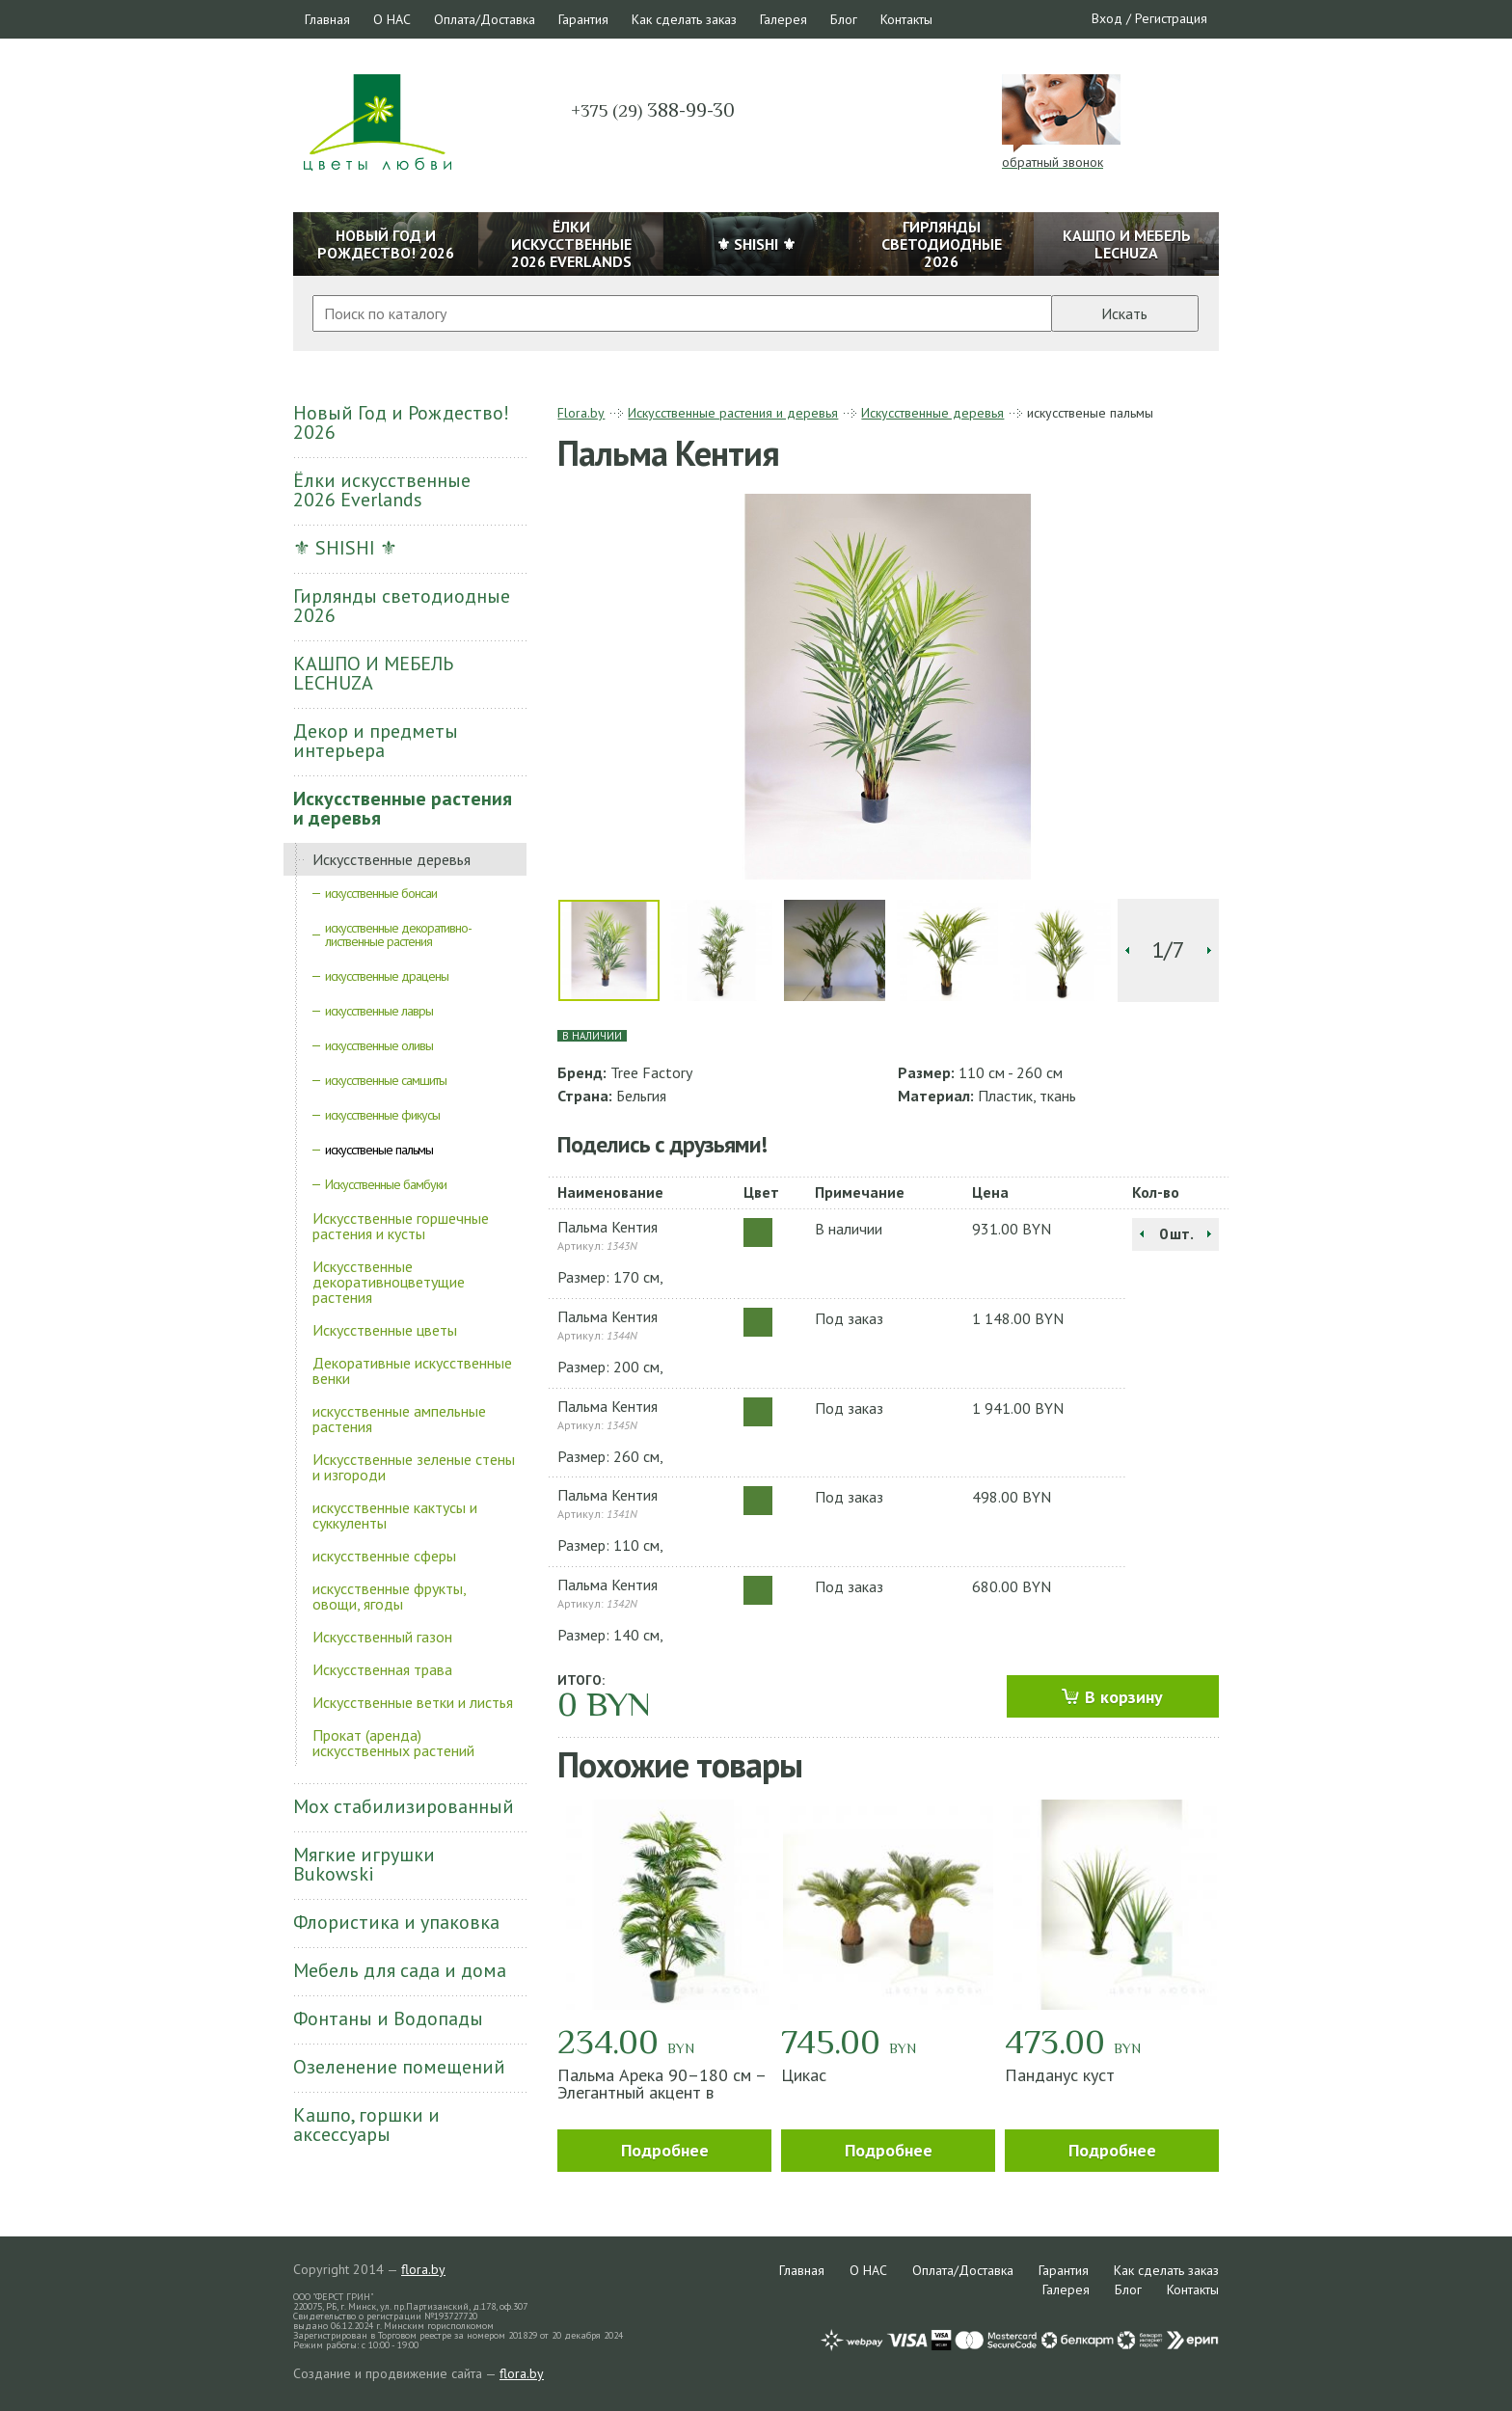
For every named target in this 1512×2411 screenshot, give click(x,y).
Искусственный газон (382, 1636)
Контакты (906, 19)
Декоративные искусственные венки (412, 1370)
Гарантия (583, 19)
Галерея (783, 19)
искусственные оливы (379, 1045)
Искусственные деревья (391, 859)
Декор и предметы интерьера (375, 740)
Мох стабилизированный (403, 1806)
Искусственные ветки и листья (412, 1702)
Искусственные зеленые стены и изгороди (413, 1466)
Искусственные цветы (384, 1330)
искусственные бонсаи (381, 893)
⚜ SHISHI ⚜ (345, 547)
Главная (327, 19)
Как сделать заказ (684, 19)
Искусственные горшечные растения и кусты (400, 1225)
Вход (1107, 18)
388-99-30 (653, 110)
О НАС (392, 19)
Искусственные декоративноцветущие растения (388, 1282)
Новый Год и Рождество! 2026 (401, 422)
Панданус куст (1060, 2075)
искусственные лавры (379, 1010)
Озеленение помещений (399, 2066)
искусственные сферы (384, 1555)
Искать (1124, 313)
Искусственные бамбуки (385, 1184)
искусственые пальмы (379, 1149)
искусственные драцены (386, 976)
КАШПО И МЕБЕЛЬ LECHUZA (373, 673)
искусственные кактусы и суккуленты (394, 1515)
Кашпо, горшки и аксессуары (366, 2124)
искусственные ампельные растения (399, 1418)
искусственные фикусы (382, 1115)
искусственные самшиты (385, 1080)
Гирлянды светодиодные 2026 (401, 605)
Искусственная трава (382, 1669)
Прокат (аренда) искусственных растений (393, 1742)
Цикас (803, 2075)
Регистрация (1171, 18)
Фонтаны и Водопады (388, 2018)
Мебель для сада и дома (399, 1970)
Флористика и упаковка (396, 1922)
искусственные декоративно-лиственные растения (398, 934)
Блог (843, 19)
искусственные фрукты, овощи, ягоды (389, 1596)
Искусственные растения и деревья (402, 808)
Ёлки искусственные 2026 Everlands (382, 490)
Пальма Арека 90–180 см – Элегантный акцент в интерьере (661, 2092)
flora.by (423, 2269)
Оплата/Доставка (484, 19)
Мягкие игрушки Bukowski (364, 1864)
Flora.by (581, 412)
